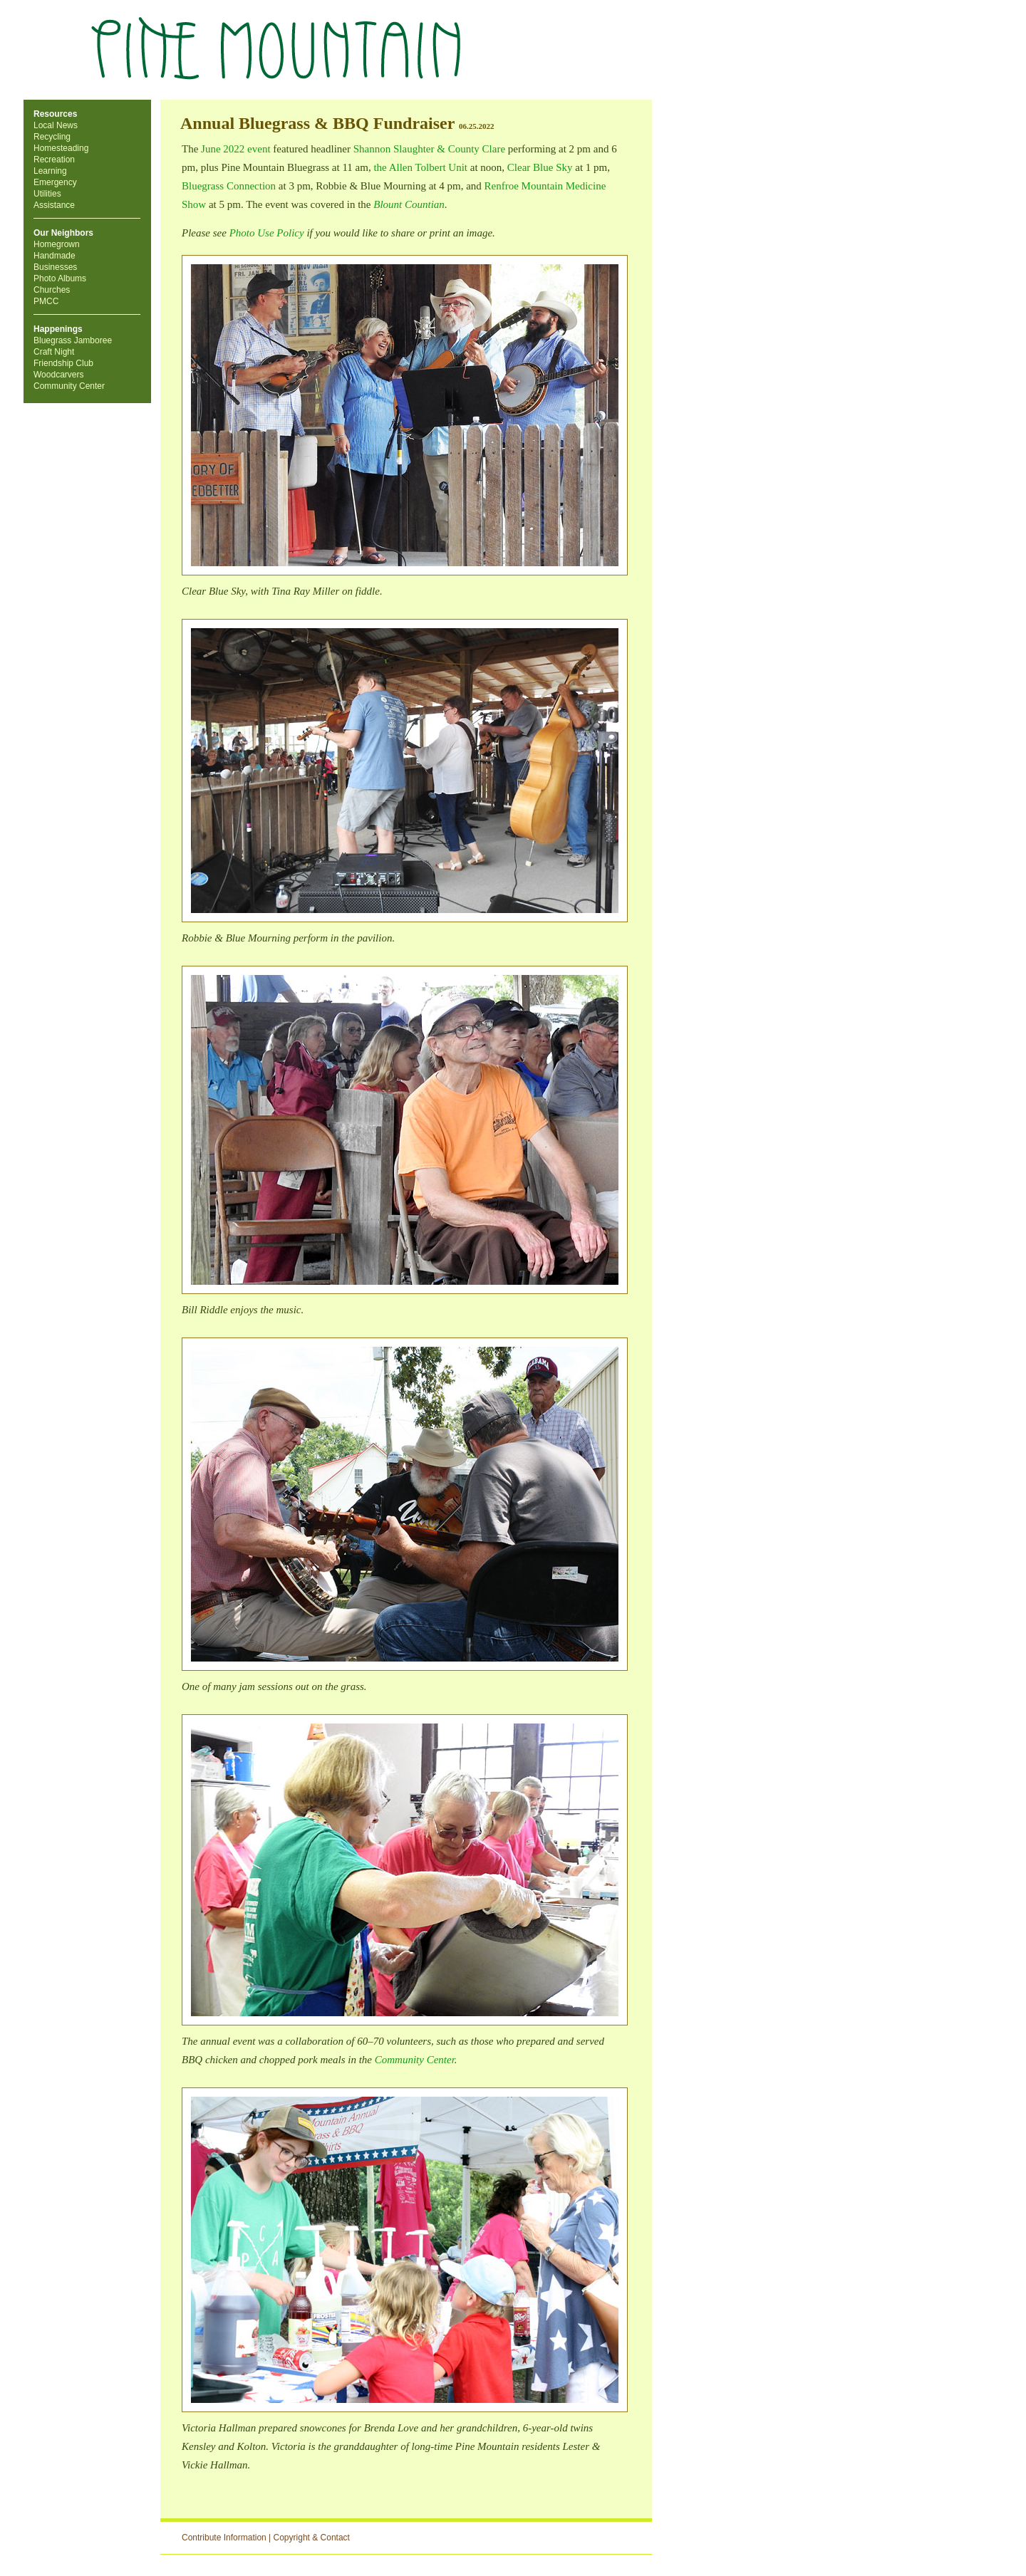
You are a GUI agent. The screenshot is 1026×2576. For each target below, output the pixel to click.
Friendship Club (63, 363)
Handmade (54, 256)
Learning (50, 171)
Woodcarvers (58, 375)
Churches (51, 290)
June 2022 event (235, 149)
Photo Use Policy (266, 233)
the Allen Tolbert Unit (420, 167)
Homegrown (56, 244)
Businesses (55, 267)
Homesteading (60, 148)
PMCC (45, 301)
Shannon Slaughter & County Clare (429, 149)
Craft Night (53, 352)
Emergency (55, 182)
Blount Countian (409, 204)
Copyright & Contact (312, 2538)
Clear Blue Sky (540, 167)
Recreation (54, 160)
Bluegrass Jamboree (72, 340)
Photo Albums (59, 278)
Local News (55, 125)
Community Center (69, 386)
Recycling (52, 137)
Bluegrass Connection (229, 186)
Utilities (47, 194)
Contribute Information (224, 2538)
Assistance (54, 205)
